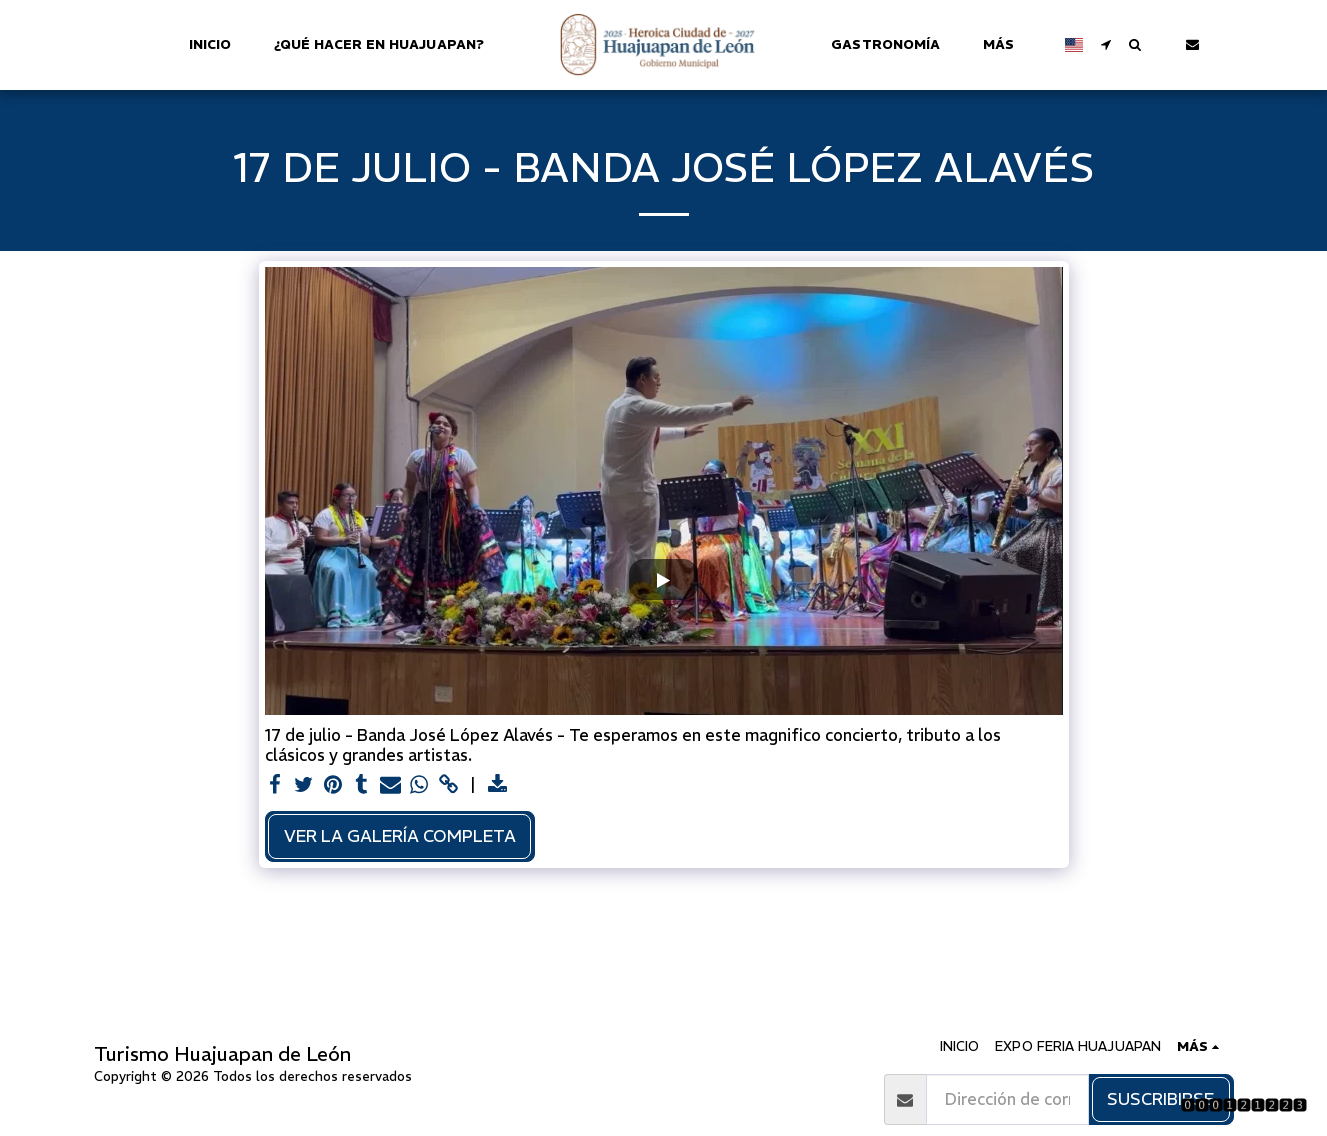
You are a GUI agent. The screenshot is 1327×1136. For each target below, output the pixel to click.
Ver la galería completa (400, 836)
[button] (1096, 44)
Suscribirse (1160, 1099)
